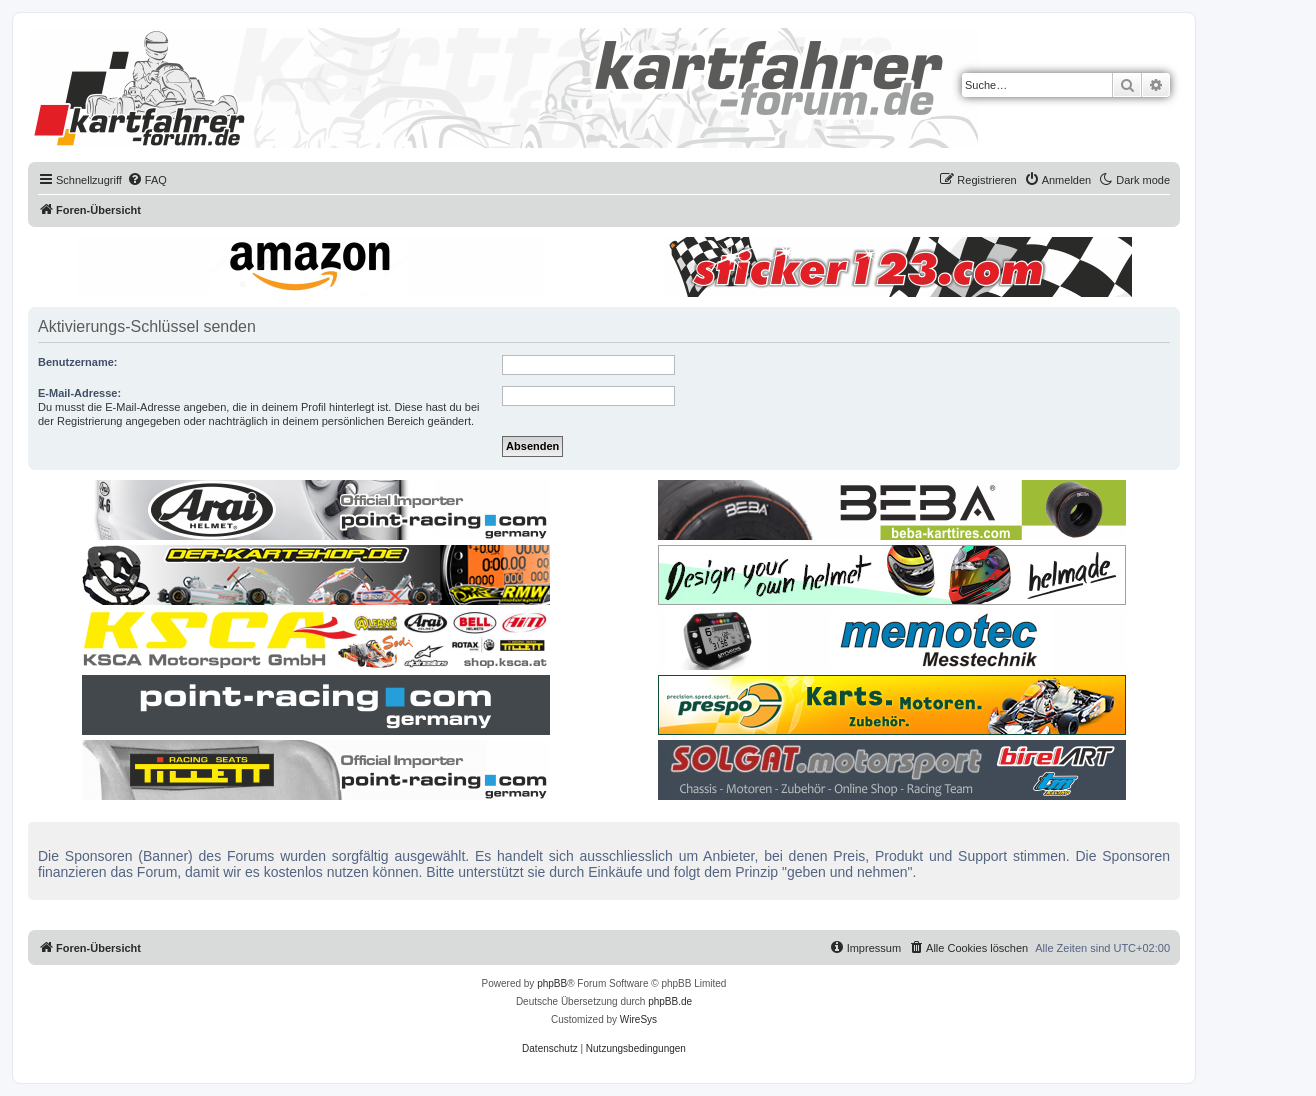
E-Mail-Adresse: (79, 393)
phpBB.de (670, 1001)
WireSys (638, 1019)
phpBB (552, 983)
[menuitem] (147, 180)
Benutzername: (77, 362)
